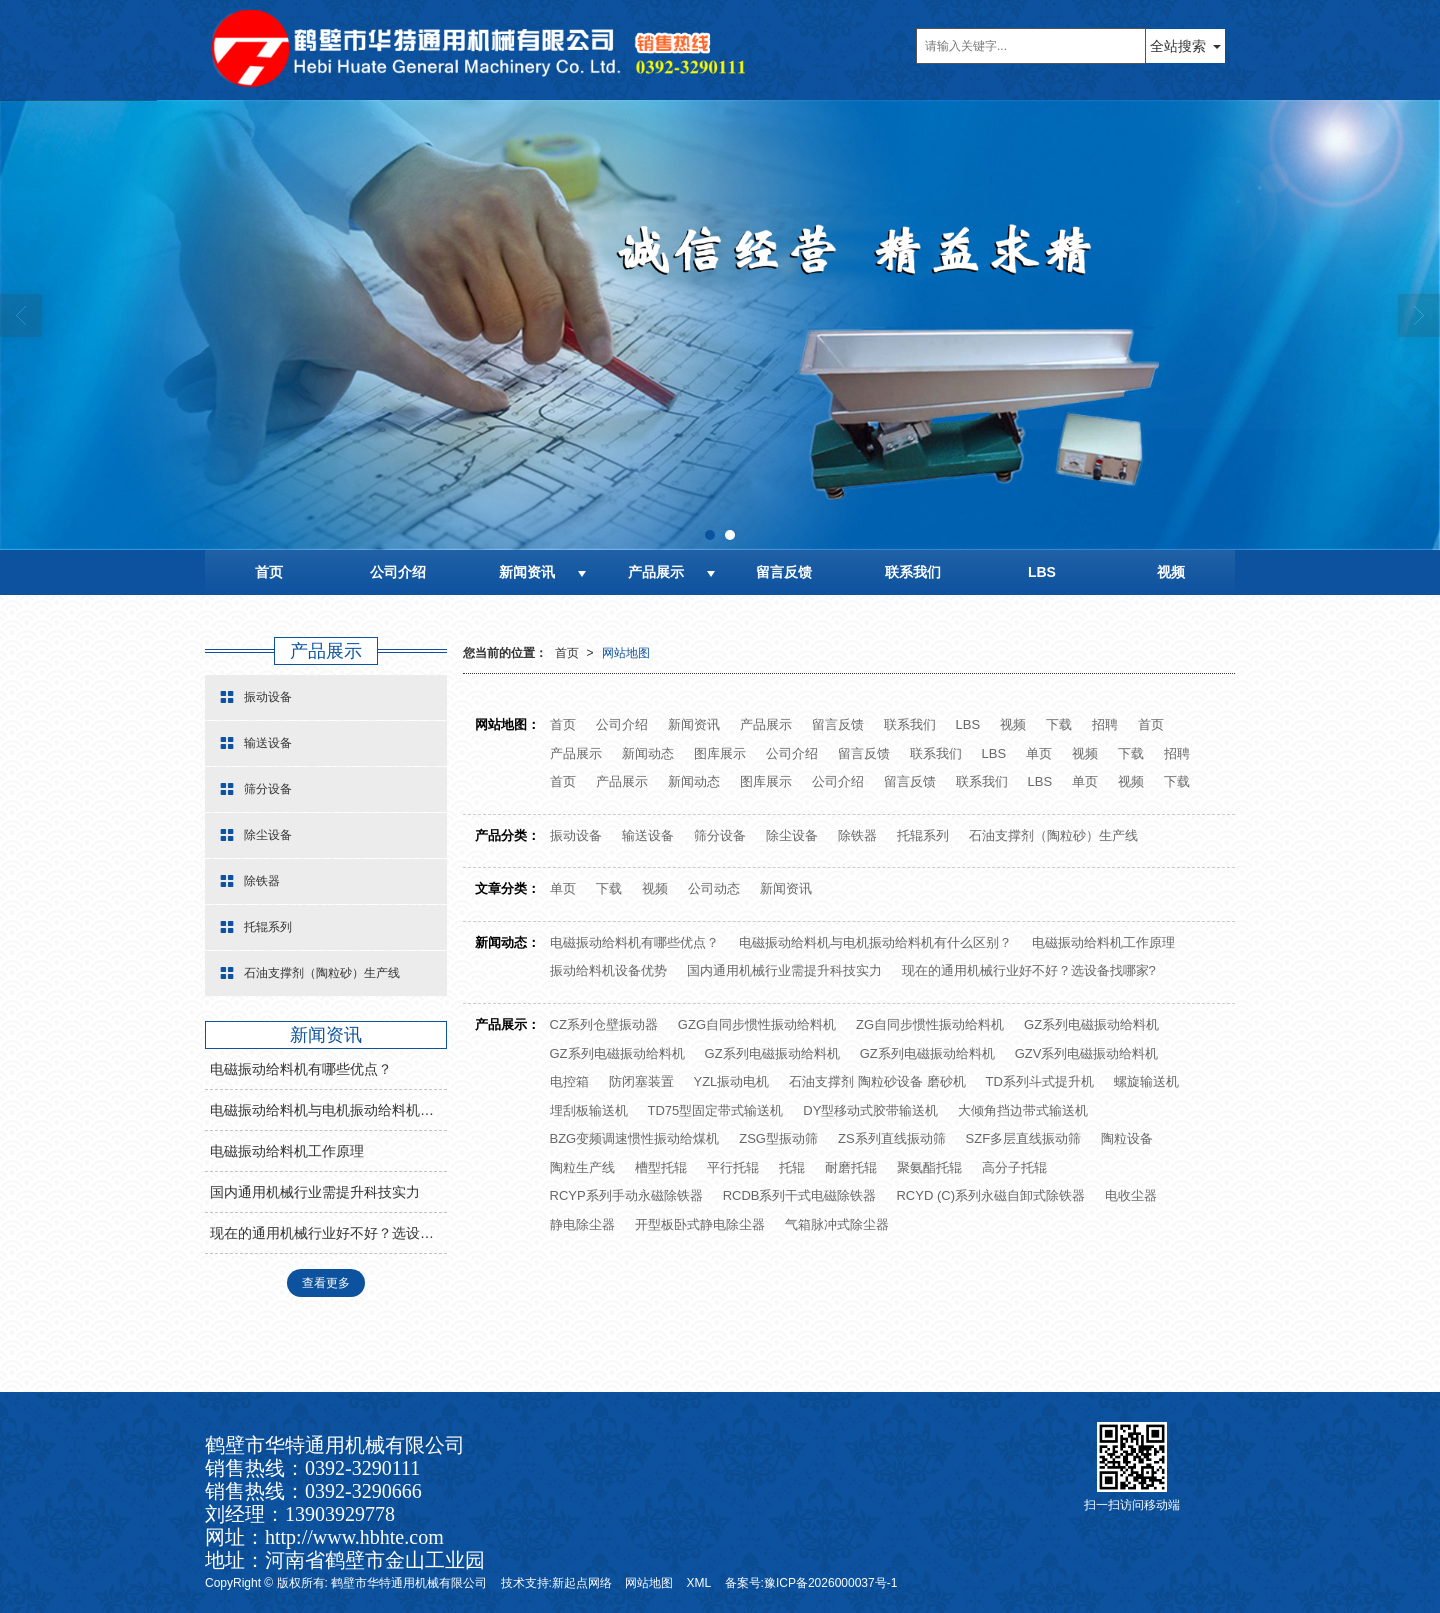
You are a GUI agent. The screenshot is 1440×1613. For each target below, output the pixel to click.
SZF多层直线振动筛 (1024, 1138)
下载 (1059, 724)
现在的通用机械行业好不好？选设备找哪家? (1029, 970)
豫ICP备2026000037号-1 (830, 1583)
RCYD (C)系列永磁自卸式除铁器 (990, 1195)
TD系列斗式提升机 (1040, 1081)
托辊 (792, 1167)
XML (699, 1583)
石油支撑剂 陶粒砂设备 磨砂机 (877, 1081)
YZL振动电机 (732, 1081)
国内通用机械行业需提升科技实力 (784, 970)
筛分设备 (720, 835)
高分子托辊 (1014, 1167)
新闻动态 (648, 753)
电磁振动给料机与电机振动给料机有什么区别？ (875, 942)
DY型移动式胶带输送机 (870, 1110)
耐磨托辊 (851, 1167)
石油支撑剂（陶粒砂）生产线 (1053, 835)
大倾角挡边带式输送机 (1023, 1110)
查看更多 (326, 1283)
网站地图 (626, 653)
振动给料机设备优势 (608, 970)
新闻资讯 (527, 572)
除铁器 (857, 835)
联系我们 (913, 572)
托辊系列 (923, 835)
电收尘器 (1131, 1195)
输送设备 (648, 835)
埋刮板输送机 (589, 1110)
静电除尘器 (582, 1224)
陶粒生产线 (582, 1167)
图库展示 (720, 753)
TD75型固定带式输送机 (716, 1110)
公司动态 (714, 888)
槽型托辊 (661, 1167)
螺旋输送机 (1146, 1081)
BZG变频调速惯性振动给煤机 (635, 1138)
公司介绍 (398, 572)
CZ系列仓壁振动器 (604, 1024)
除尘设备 (792, 835)
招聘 (1105, 724)
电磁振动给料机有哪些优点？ (634, 942)
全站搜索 (1178, 46)
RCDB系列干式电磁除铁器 (800, 1195)
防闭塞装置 (641, 1081)
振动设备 (576, 835)
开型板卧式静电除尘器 (700, 1224)
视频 (1171, 572)
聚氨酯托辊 (929, 1167)
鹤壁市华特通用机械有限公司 (409, 1583)
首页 (269, 572)
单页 (1039, 753)
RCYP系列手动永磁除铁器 (626, 1195)
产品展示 (656, 572)
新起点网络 (582, 1583)
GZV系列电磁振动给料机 (1087, 1053)
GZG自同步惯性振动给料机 (757, 1024)
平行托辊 (733, 1167)
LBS (1042, 572)
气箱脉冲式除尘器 (837, 1224)
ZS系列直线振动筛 (892, 1138)
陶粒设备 (1127, 1138)
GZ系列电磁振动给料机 (1091, 1024)
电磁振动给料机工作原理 (1103, 942)
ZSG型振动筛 (778, 1138)
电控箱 (569, 1081)
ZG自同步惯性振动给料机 (930, 1024)
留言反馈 (784, 572)
